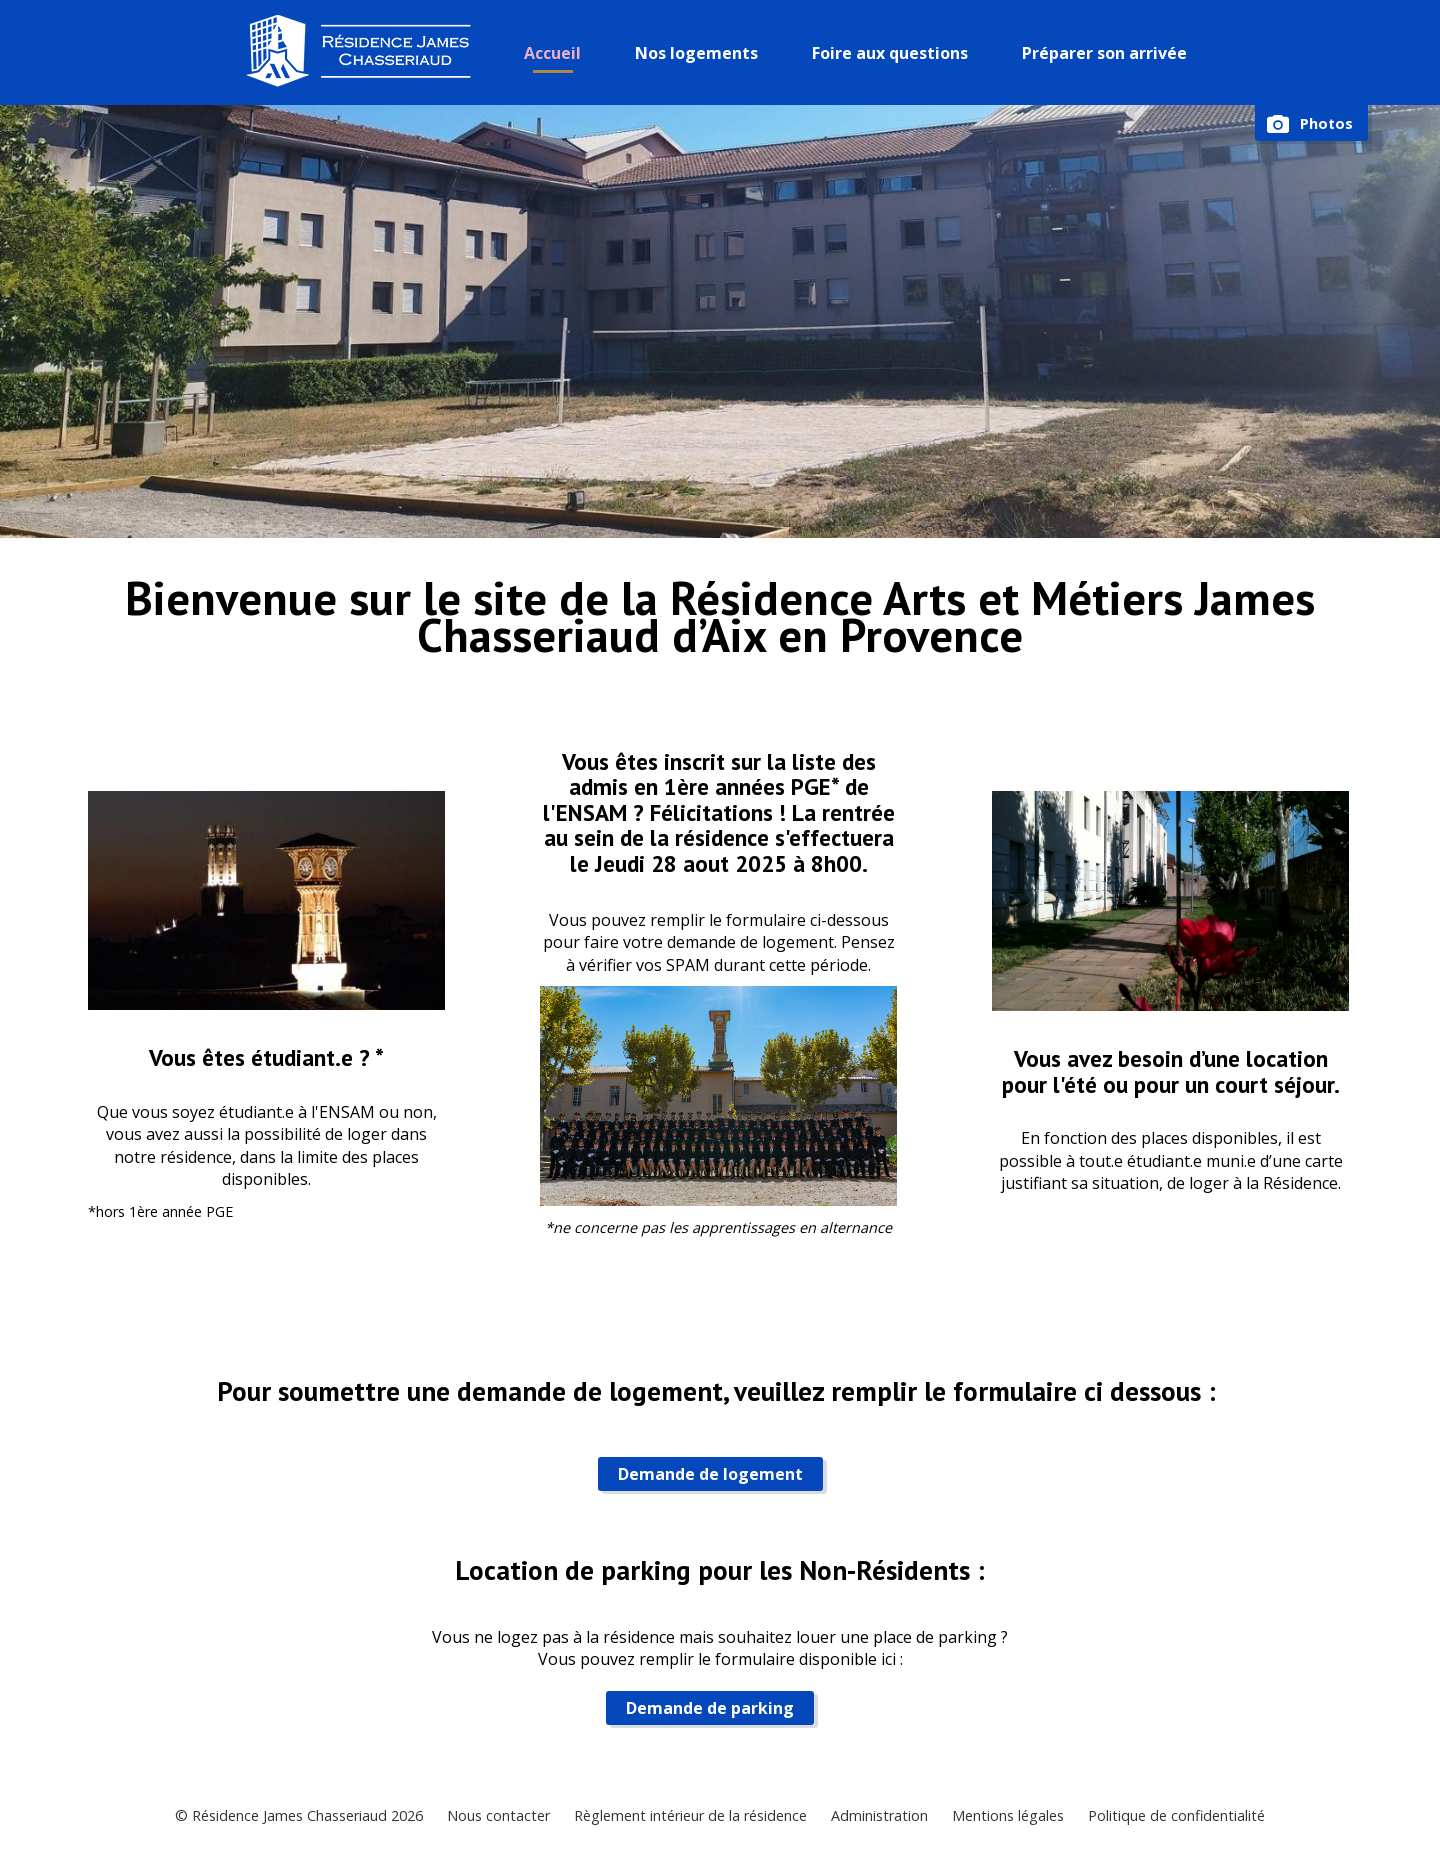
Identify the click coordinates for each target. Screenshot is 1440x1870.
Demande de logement (710, 1474)
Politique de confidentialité (1176, 1815)
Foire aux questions (890, 53)
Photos (1326, 123)
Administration (879, 1815)
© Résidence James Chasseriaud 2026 (299, 1815)
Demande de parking (710, 1708)
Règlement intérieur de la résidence (690, 1815)
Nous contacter (498, 1815)
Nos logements (696, 53)
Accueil (552, 53)
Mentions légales (1008, 1815)
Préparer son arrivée (1104, 53)
